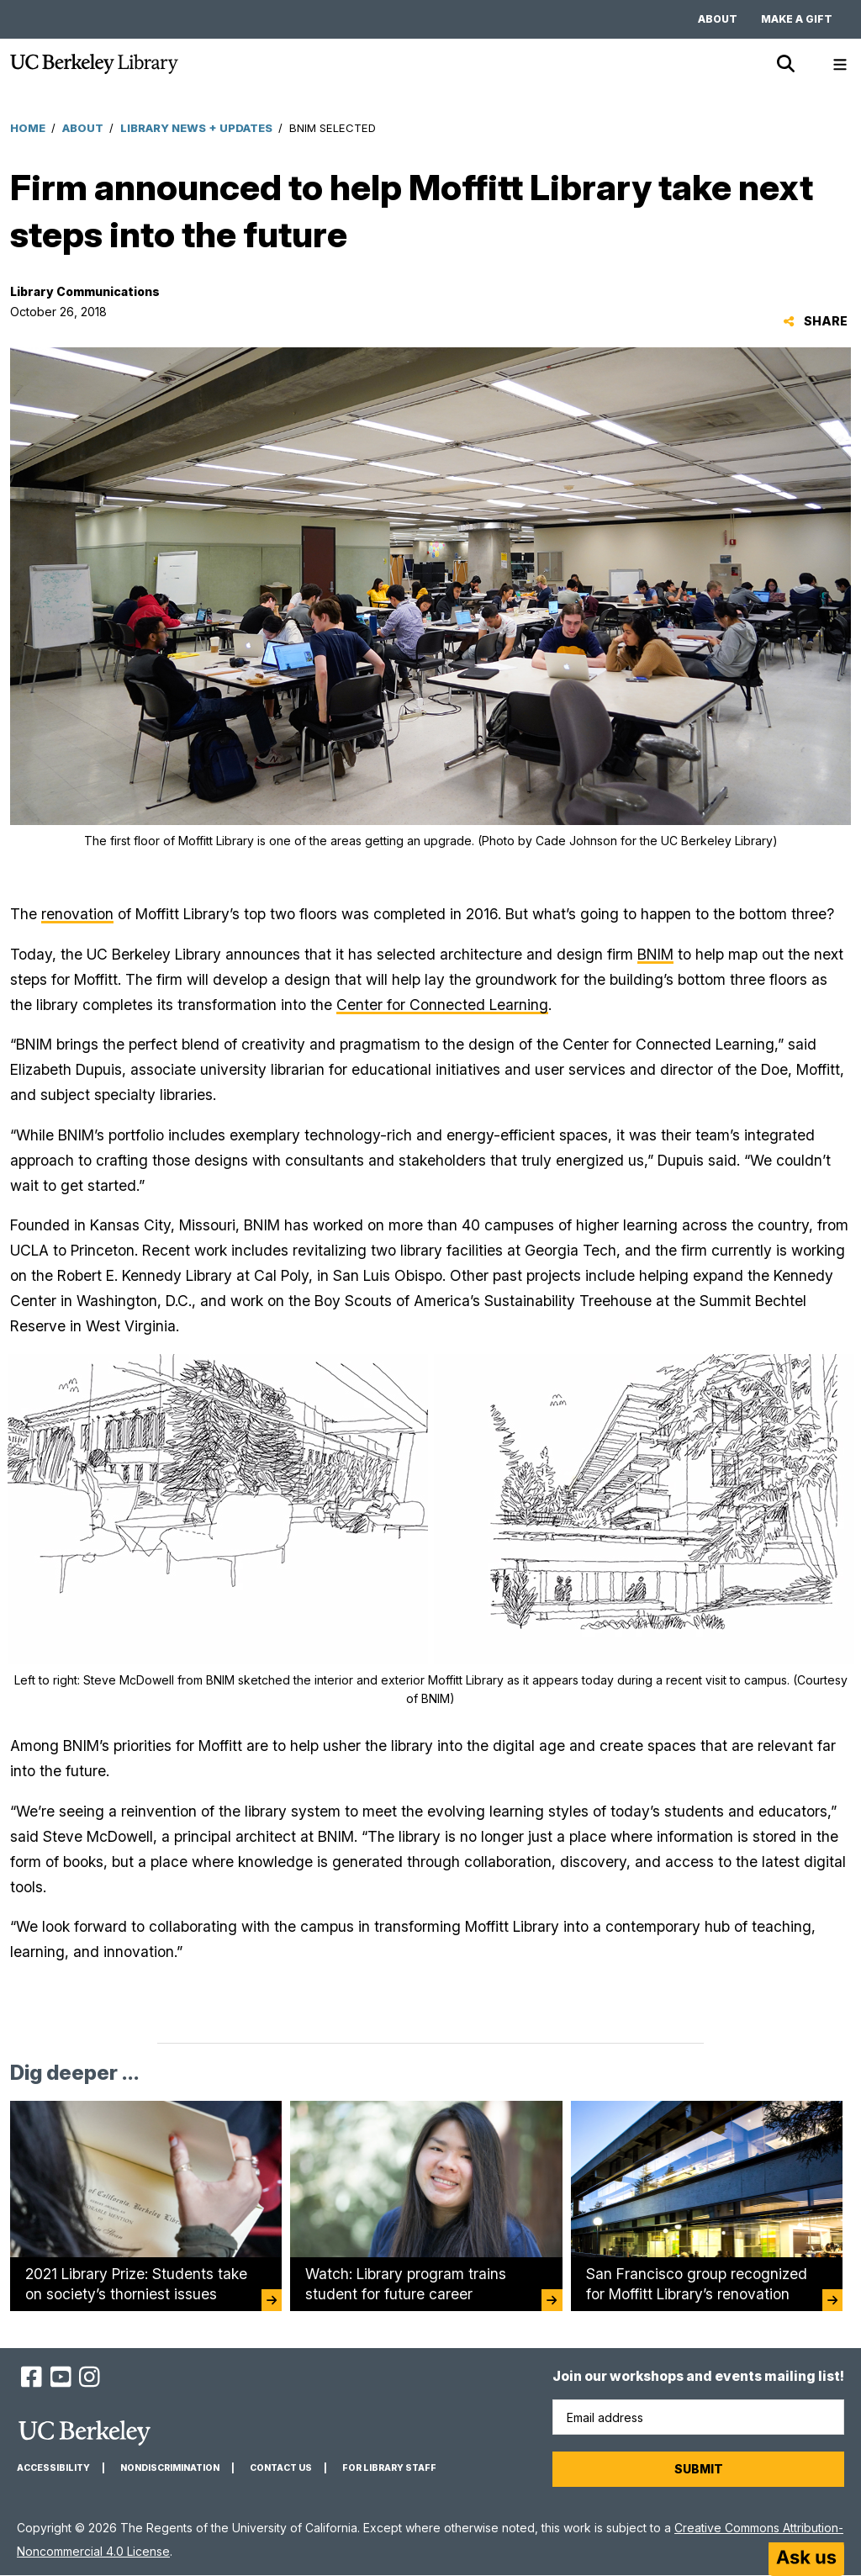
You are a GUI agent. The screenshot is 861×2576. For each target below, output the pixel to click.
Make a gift (796, 19)
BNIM (655, 954)
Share (815, 321)
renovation (77, 914)
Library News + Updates (196, 128)
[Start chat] (806, 2559)
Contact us (281, 2467)
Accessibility (53, 2467)
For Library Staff (389, 2467)
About (717, 19)
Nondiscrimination (169, 2467)
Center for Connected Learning (442, 1004)
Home (27, 128)
